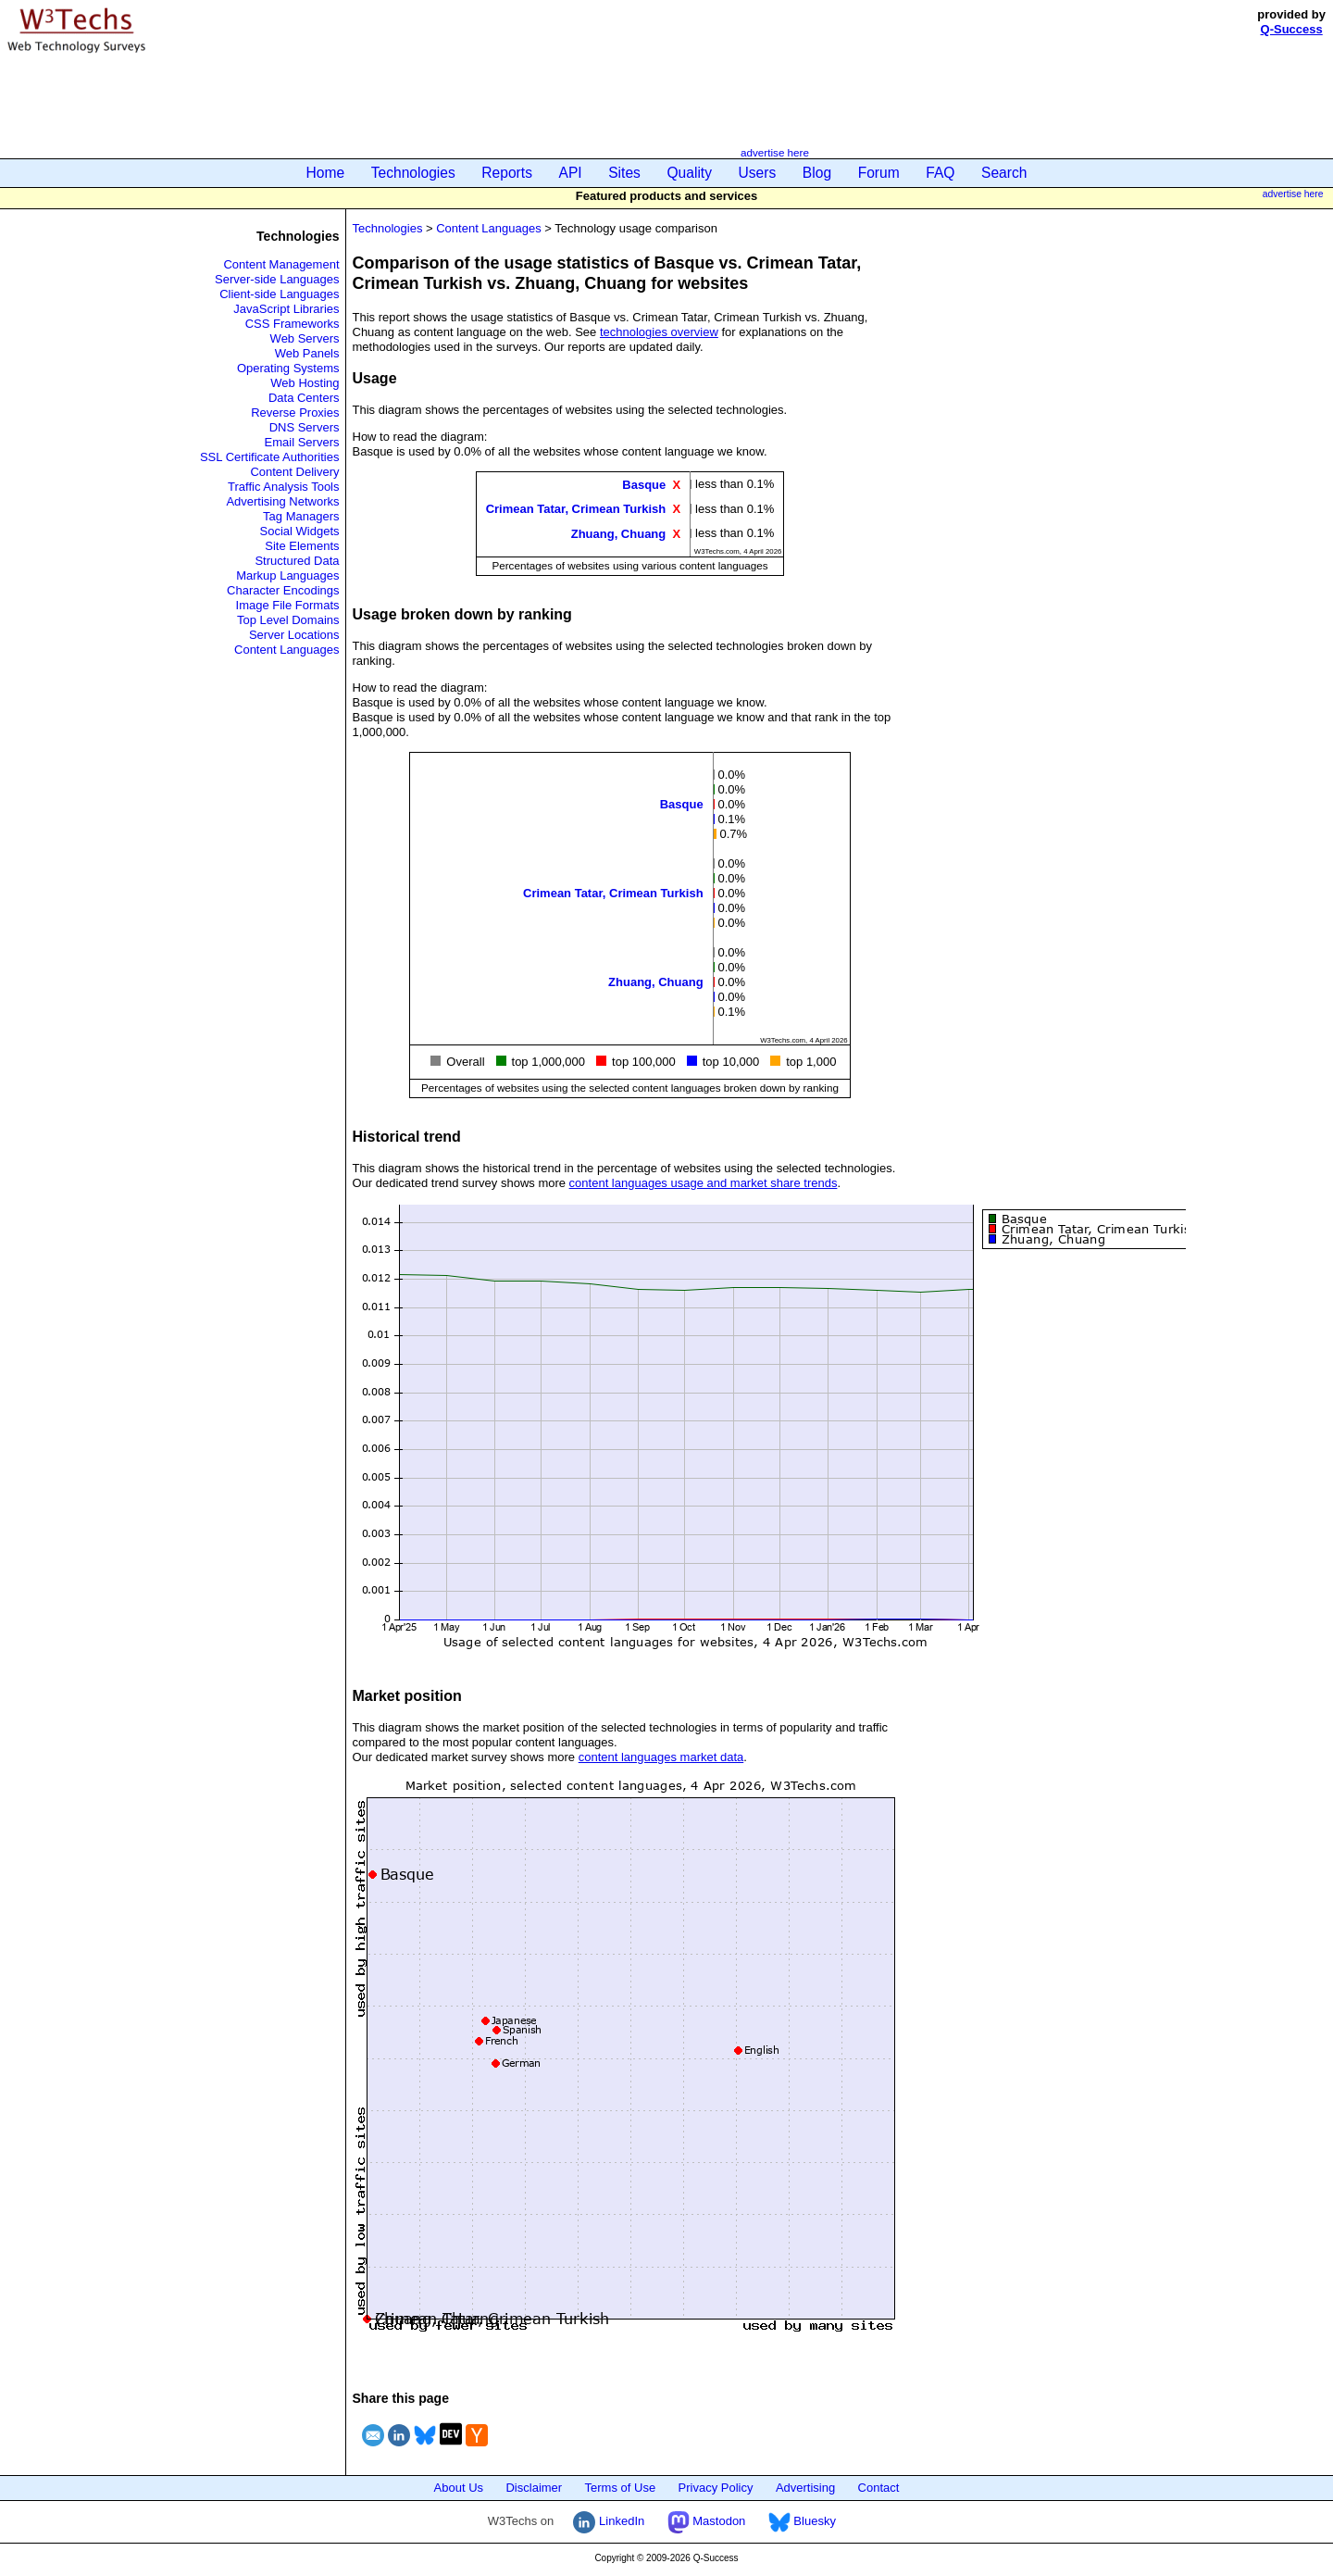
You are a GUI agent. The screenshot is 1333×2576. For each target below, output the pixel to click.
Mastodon (706, 2521)
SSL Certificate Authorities (270, 457)
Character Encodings (283, 590)
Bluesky (802, 2521)
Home (325, 173)
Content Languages (286, 650)
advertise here (775, 152)
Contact (879, 2488)
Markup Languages (287, 575)
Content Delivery (294, 472)
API (570, 173)
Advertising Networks (282, 501)
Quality (689, 173)
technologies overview (659, 332)
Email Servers (302, 442)
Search (1004, 173)
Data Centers (304, 398)
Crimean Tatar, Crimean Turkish (576, 509)
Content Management (281, 264)
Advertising (805, 2488)
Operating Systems (288, 368)
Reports (506, 173)
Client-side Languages (279, 294)
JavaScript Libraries (286, 309)
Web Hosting (304, 383)
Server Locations (294, 635)
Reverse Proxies (295, 412)
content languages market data (661, 1757)
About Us (458, 2488)
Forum (879, 173)
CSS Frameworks (292, 324)
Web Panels (307, 353)
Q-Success (1292, 29)
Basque (644, 485)
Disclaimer (533, 2488)
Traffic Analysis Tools (283, 487)
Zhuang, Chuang (618, 533)
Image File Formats (288, 605)
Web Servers (305, 338)
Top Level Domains (288, 620)
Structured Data (297, 561)
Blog (817, 173)
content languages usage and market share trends (703, 1183)
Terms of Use (620, 2488)
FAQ (940, 173)
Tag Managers (301, 516)
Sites (624, 173)
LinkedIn (608, 2521)
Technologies (413, 173)
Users (758, 173)
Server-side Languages (277, 279)
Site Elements (302, 546)
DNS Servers (304, 427)
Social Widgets (300, 531)
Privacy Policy (716, 2488)
